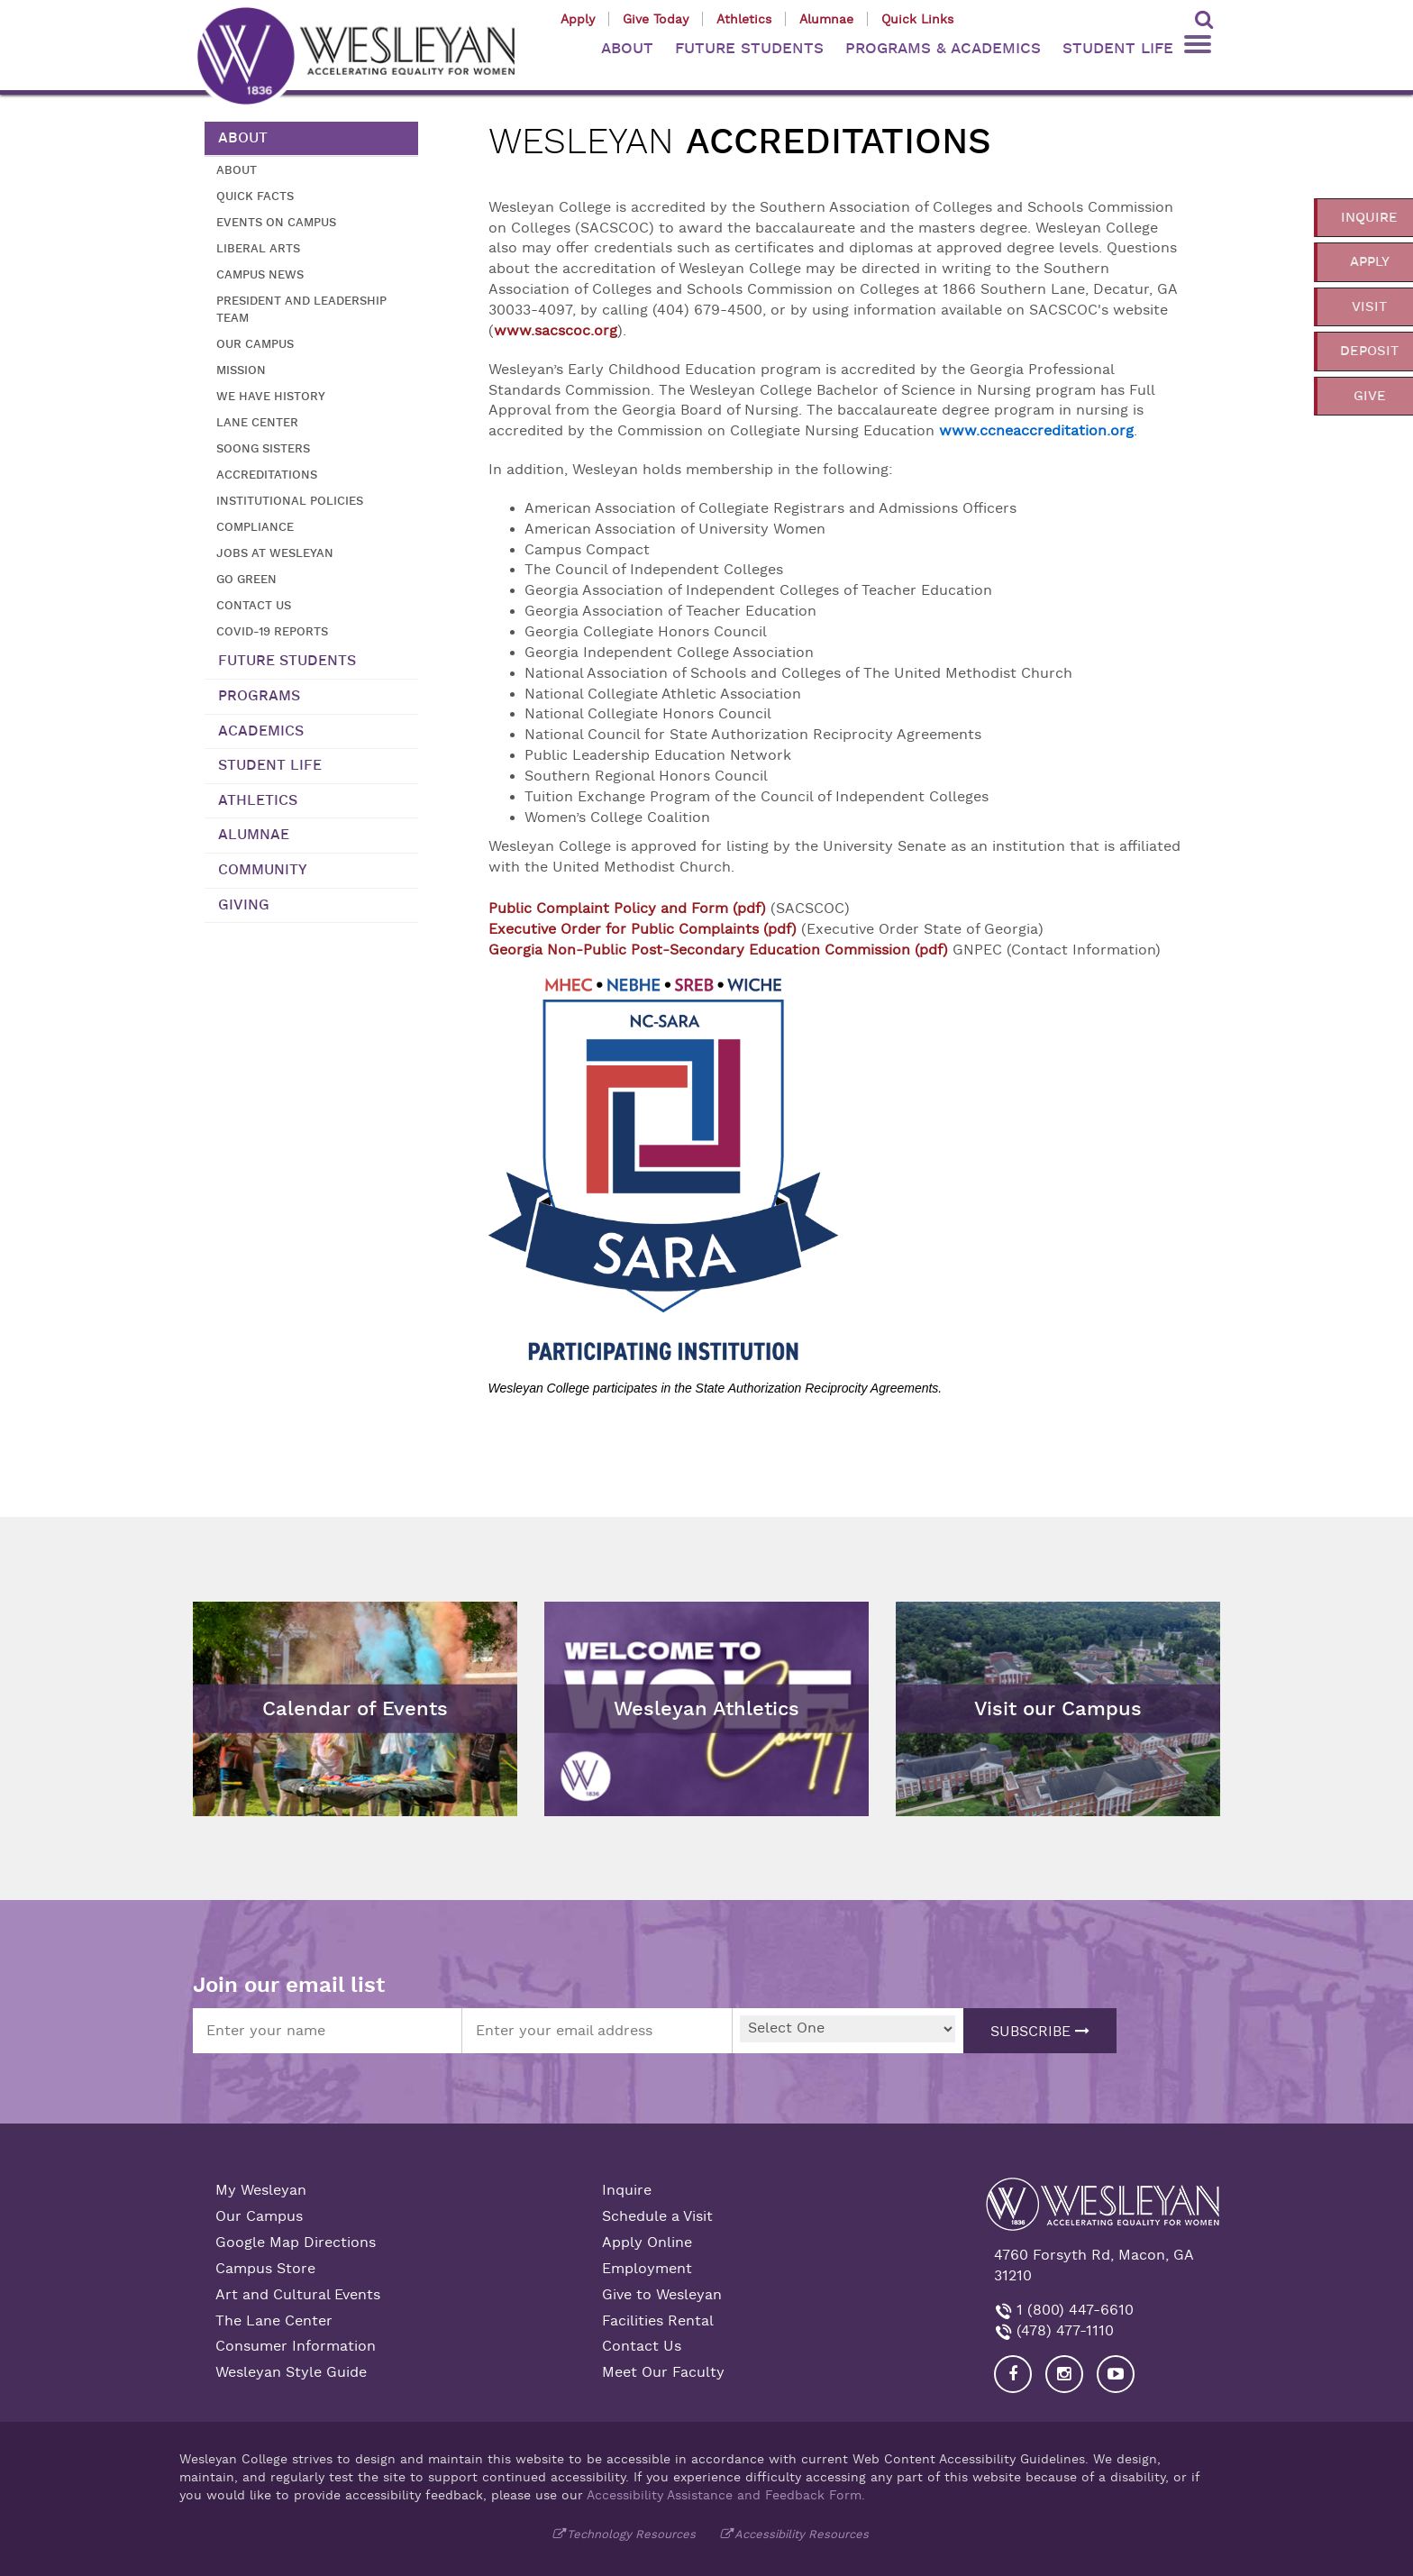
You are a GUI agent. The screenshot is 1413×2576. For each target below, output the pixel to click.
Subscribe (1039, 2031)
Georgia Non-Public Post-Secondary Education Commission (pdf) (718, 950)
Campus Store (265, 2269)
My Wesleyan (260, 2190)
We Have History (270, 396)
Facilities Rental (658, 2321)
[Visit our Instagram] (1064, 2374)
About (243, 138)
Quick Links (917, 19)
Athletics (743, 19)
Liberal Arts (258, 248)
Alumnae (826, 19)
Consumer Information (295, 2346)
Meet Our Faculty (663, 2372)
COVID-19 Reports (272, 631)
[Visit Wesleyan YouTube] (1116, 2374)
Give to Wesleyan (662, 2295)
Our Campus (255, 344)
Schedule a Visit (657, 2216)
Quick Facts (255, 196)
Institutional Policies (289, 500)
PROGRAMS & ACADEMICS (943, 48)
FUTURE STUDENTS (749, 48)
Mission (241, 370)
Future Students (287, 661)
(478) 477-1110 (1063, 2331)
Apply (578, 19)
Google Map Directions (295, 2242)
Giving (243, 905)
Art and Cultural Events (297, 2295)
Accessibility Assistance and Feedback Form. (726, 2495)
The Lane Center (274, 2321)
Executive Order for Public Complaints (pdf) (644, 929)
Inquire (627, 2190)
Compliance (255, 527)
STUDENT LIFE (1117, 48)
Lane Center (257, 422)
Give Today (655, 19)
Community (262, 870)
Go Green (246, 579)
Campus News (260, 274)
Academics (261, 731)
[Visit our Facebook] (1013, 2374)
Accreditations (266, 474)
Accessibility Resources (801, 2534)
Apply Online (647, 2242)
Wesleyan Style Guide (291, 2372)
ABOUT (627, 48)
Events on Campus (276, 222)
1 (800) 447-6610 (1073, 2310)
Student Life (270, 765)
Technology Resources (631, 2534)
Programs (259, 696)
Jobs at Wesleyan (274, 553)
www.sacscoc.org (555, 331)
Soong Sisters (263, 448)
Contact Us (253, 605)
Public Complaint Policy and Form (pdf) (627, 908)
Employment (647, 2269)
